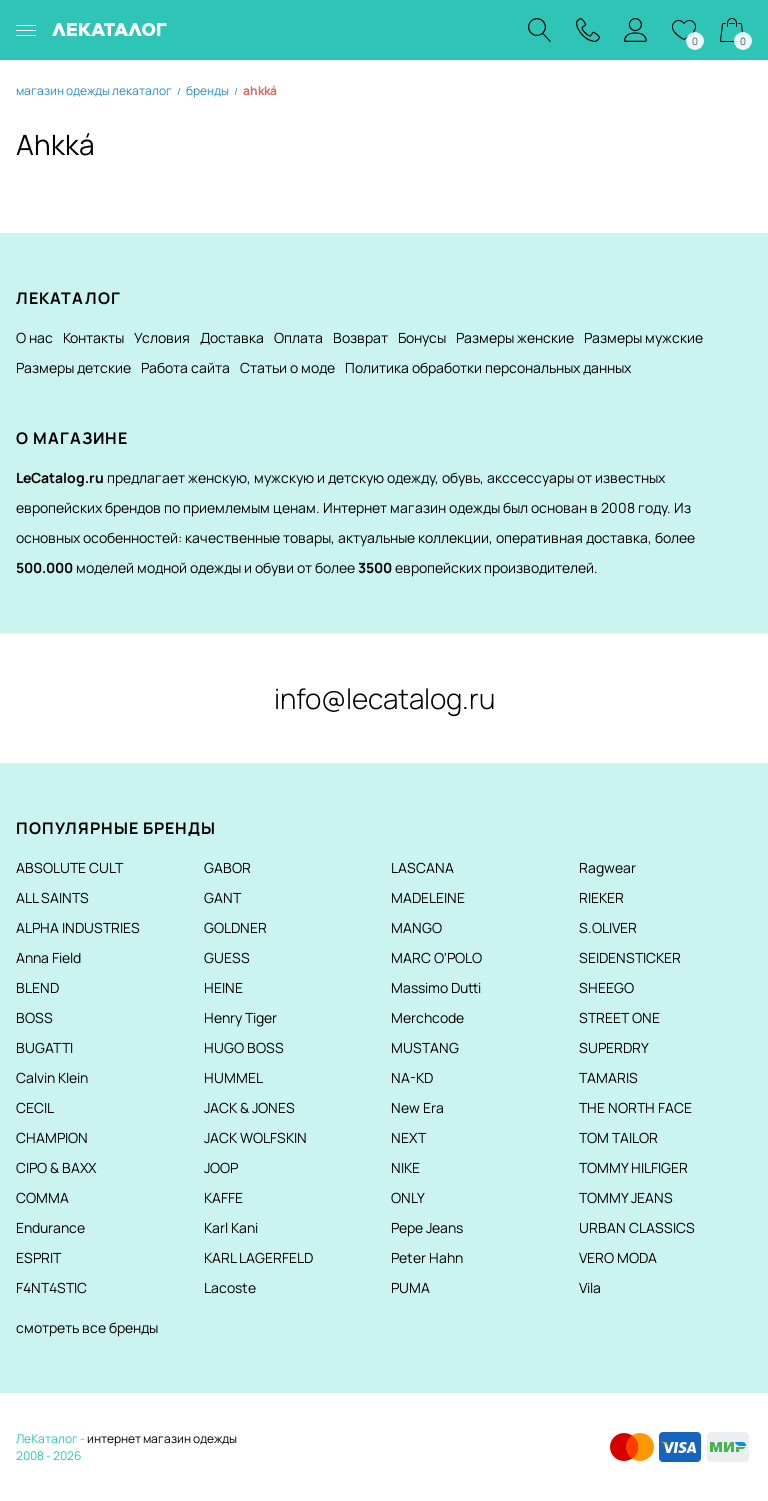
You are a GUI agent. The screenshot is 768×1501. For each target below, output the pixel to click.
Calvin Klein (52, 1077)
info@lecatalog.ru (384, 698)
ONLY (408, 1197)
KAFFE (223, 1197)
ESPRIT (38, 1257)
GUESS (227, 957)
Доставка (232, 337)
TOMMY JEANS (626, 1197)
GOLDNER (235, 927)
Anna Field (48, 957)
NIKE (405, 1167)
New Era (417, 1107)
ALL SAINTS (52, 897)
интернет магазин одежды (162, 1438)
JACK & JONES (249, 1107)
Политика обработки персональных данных (488, 367)
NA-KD (412, 1077)
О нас (34, 337)
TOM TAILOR (618, 1137)
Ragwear (607, 867)
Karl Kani (231, 1227)
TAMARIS (608, 1077)
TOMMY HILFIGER (633, 1167)
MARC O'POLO (436, 957)
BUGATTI (44, 1047)
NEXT (408, 1137)
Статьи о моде (287, 367)
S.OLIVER (608, 927)
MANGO (416, 927)
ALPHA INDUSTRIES (78, 927)
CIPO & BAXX (56, 1167)
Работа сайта (185, 367)
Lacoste (230, 1287)
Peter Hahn (427, 1257)
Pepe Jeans (427, 1227)
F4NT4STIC (51, 1287)
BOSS (34, 1017)
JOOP (221, 1167)
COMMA (42, 1197)
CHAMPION (52, 1137)
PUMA (410, 1287)
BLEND (37, 987)
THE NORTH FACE (635, 1107)
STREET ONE (619, 1017)
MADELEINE (428, 897)
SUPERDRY (614, 1047)
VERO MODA (618, 1257)
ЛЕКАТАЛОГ (109, 29)
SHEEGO (606, 987)
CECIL (35, 1107)
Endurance (50, 1227)
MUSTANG (425, 1047)
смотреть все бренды (87, 1327)
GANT (222, 897)
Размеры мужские (643, 337)
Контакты (93, 337)
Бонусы (422, 337)
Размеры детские (73, 367)
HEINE (223, 987)
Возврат (360, 337)
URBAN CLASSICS (637, 1227)
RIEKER (601, 897)
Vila (590, 1287)
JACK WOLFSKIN (255, 1137)
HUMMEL (233, 1077)
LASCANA (422, 867)
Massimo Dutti (436, 987)
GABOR (227, 867)
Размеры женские (515, 337)
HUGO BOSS (244, 1047)
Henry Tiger (240, 1017)
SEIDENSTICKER (630, 957)
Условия (162, 337)
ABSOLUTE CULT (69, 867)
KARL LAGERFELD (258, 1257)
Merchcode (427, 1017)
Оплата (298, 337)
